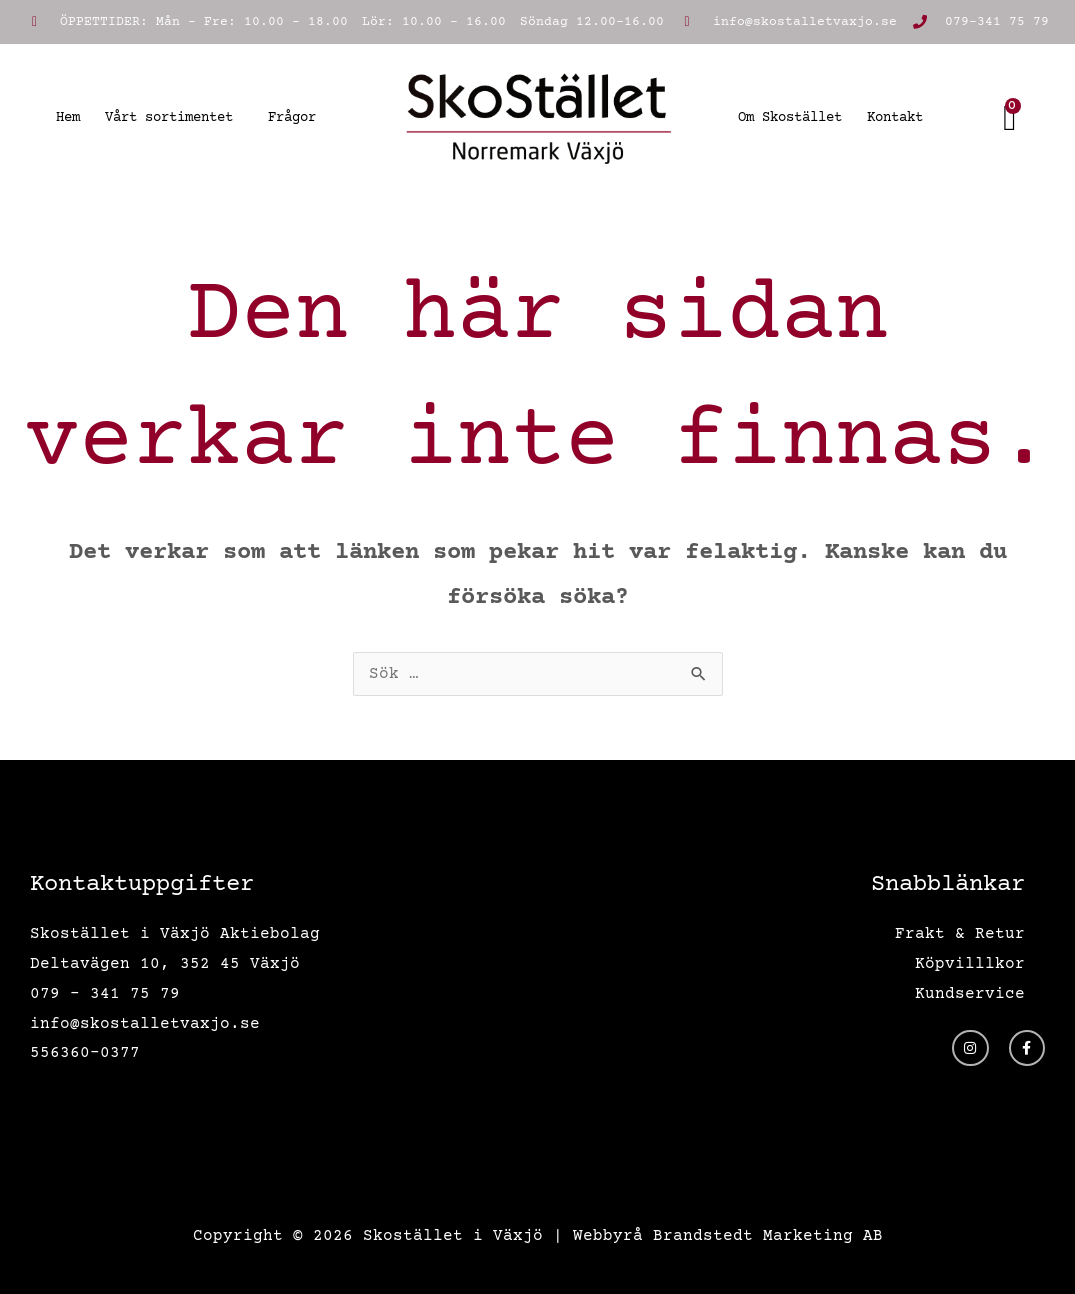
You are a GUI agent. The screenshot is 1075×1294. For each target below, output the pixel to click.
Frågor (292, 118)
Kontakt (895, 118)
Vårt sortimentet (174, 118)
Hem (68, 118)
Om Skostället (790, 118)
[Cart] (1011, 118)
